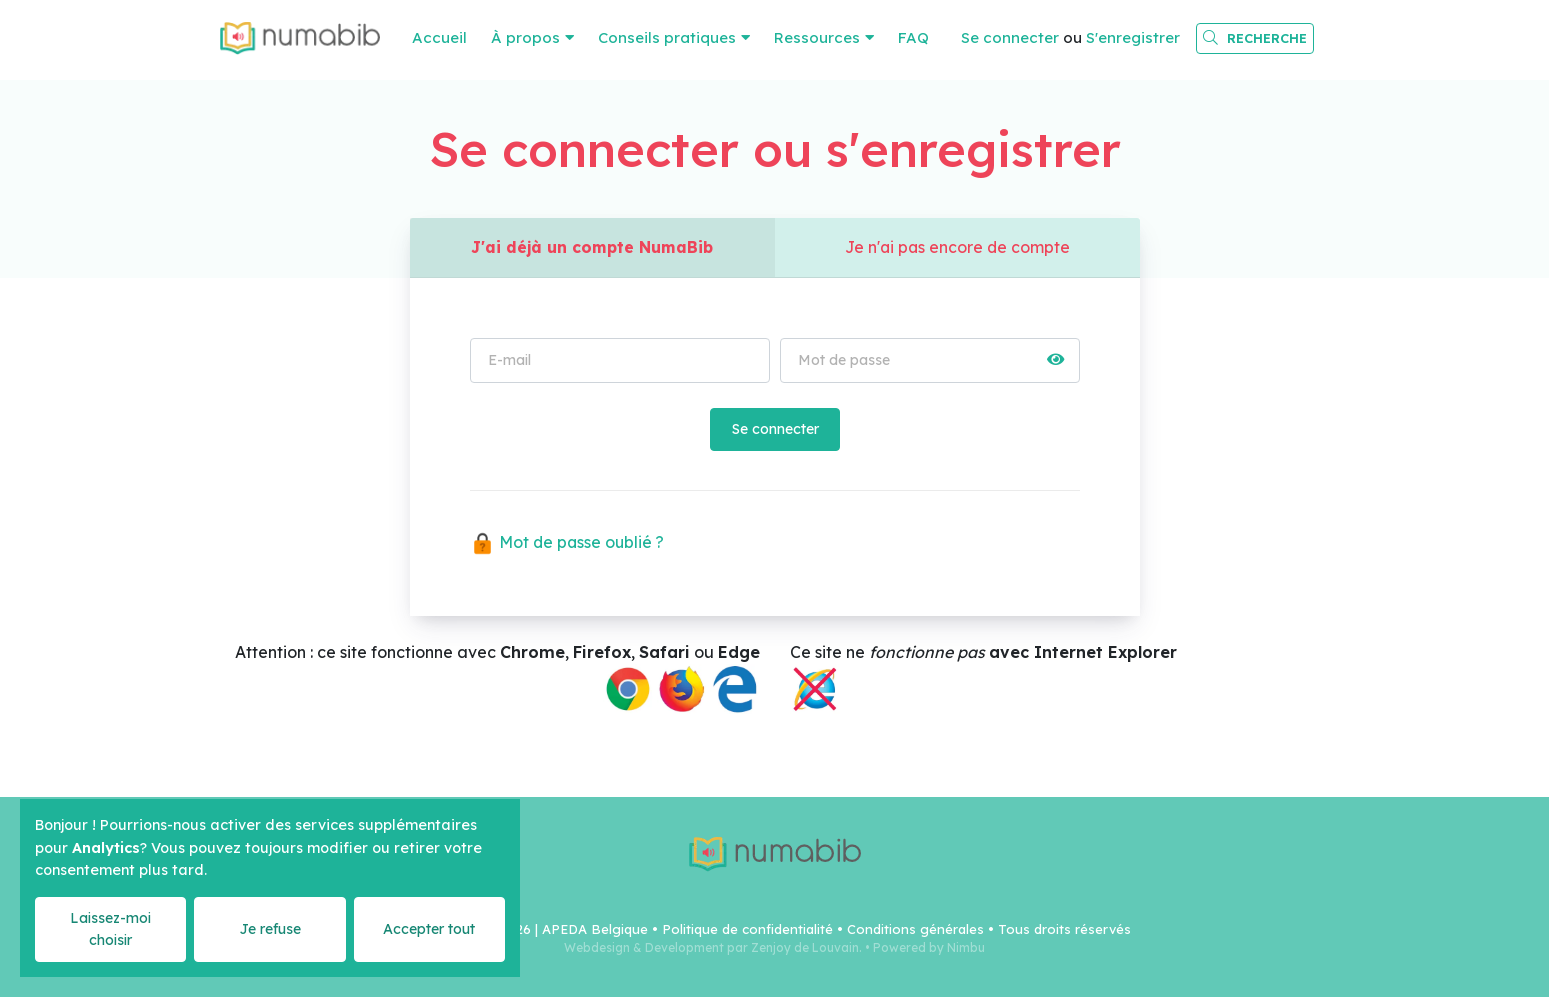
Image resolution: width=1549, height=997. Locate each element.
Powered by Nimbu (929, 947)
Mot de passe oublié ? (569, 544)
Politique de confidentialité (747, 929)
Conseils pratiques (667, 37)
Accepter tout (429, 929)
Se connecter (1010, 37)
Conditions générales (915, 929)
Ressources (817, 37)
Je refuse (270, 929)
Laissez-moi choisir (110, 928)
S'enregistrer (1133, 37)
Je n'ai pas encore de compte (957, 248)
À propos (525, 37)
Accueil (439, 37)
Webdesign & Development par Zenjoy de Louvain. (713, 947)
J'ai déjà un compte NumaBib (592, 248)
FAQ (913, 37)
